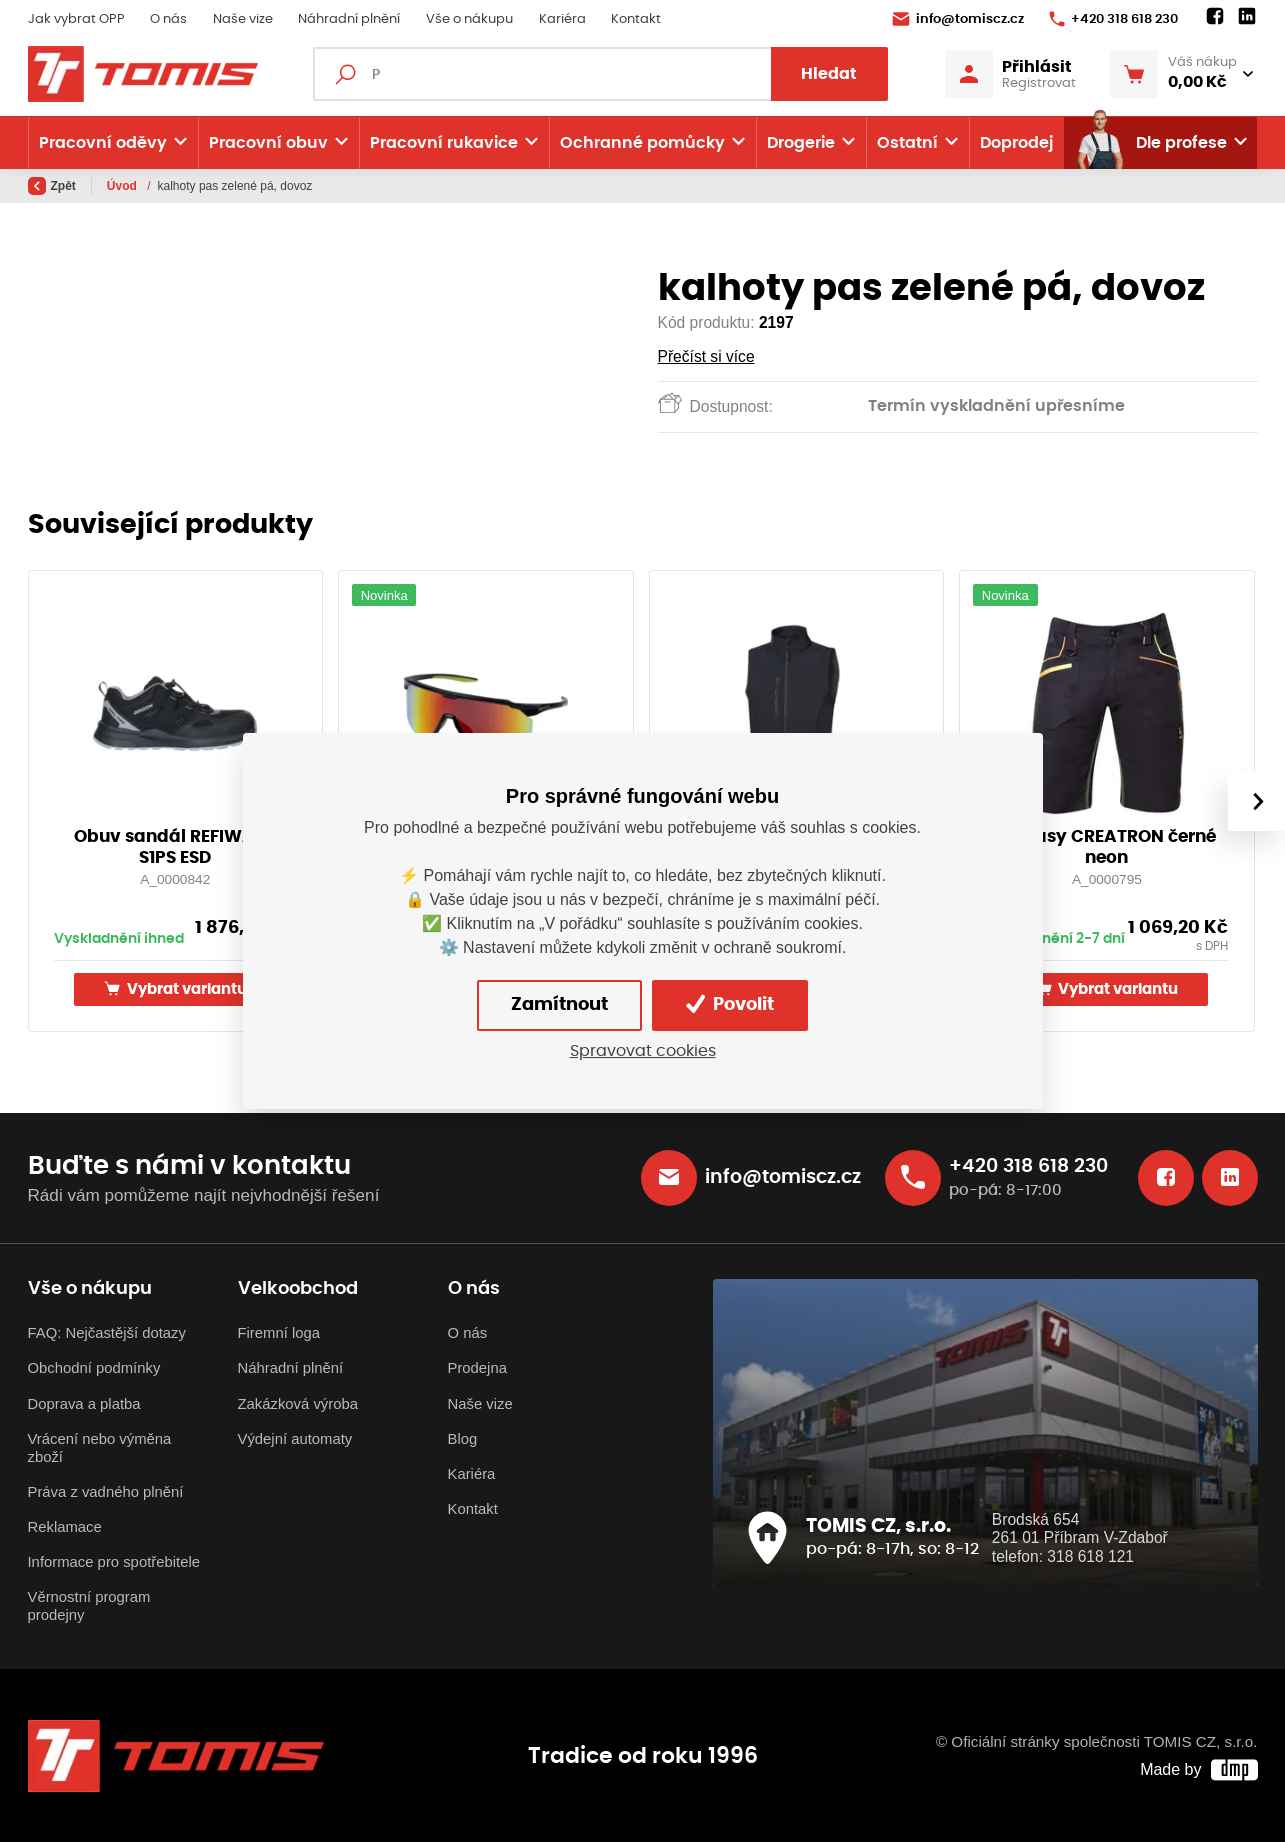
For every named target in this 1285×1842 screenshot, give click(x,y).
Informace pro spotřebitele (114, 1562)
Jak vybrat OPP (76, 19)
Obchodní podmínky (94, 1368)
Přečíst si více (706, 356)
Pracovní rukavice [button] (444, 143)
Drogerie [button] (801, 143)
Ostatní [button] (907, 143)
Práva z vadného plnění (106, 1492)
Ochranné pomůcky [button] (642, 143)
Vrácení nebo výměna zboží (100, 1448)
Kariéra (562, 19)
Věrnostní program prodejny (89, 1606)
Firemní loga (279, 1333)
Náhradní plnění (349, 19)
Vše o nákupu (469, 19)
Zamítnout (559, 1005)
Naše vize (243, 19)
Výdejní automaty (295, 1439)
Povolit (730, 1004)
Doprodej (1016, 143)
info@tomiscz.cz (958, 19)
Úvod (123, 186)
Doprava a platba (84, 1404)
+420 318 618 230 (1113, 19)
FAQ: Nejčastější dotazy (107, 1333)
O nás (168, 19)
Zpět (52, 186)
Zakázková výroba (298, 1404)
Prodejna (477, 1368)
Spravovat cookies (643, 1051)
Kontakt (636, 19)
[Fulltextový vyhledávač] (600, 74)
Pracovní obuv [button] (268, 143)
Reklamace (65, 1527)
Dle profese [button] (1150, 143)
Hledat (829, 74)
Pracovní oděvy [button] (103, 143)
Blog (463, 1439)
